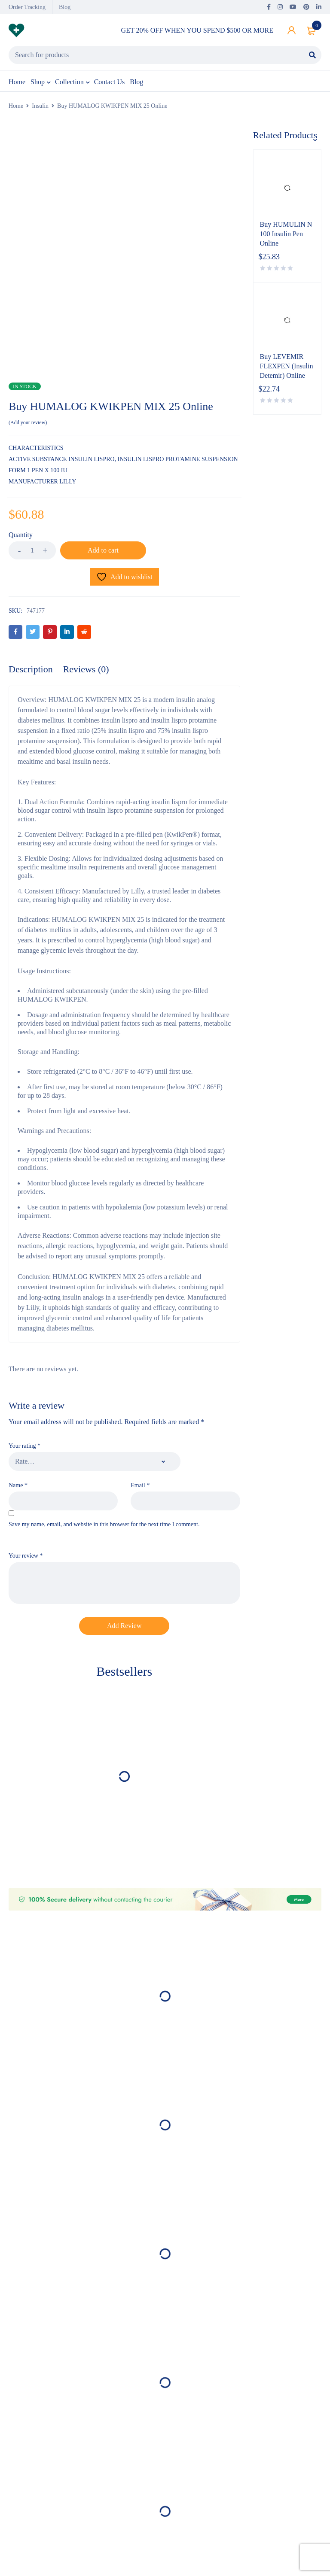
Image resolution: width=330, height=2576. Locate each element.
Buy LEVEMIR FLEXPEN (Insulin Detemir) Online (286, 366)
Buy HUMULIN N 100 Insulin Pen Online (286, 234)
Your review (26, 1555)
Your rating (24, 1446)
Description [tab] (31, 669)
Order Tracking (27, 7)
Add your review (27, 422)
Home (16, 106)
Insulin (40, 106)
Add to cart (103, 550)
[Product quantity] (32, 550)
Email (140, 1485)
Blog (64, 7)
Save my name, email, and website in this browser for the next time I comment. (104, 1524)
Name (18, 1485)
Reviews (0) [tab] (86, 669)
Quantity (21, 534)
